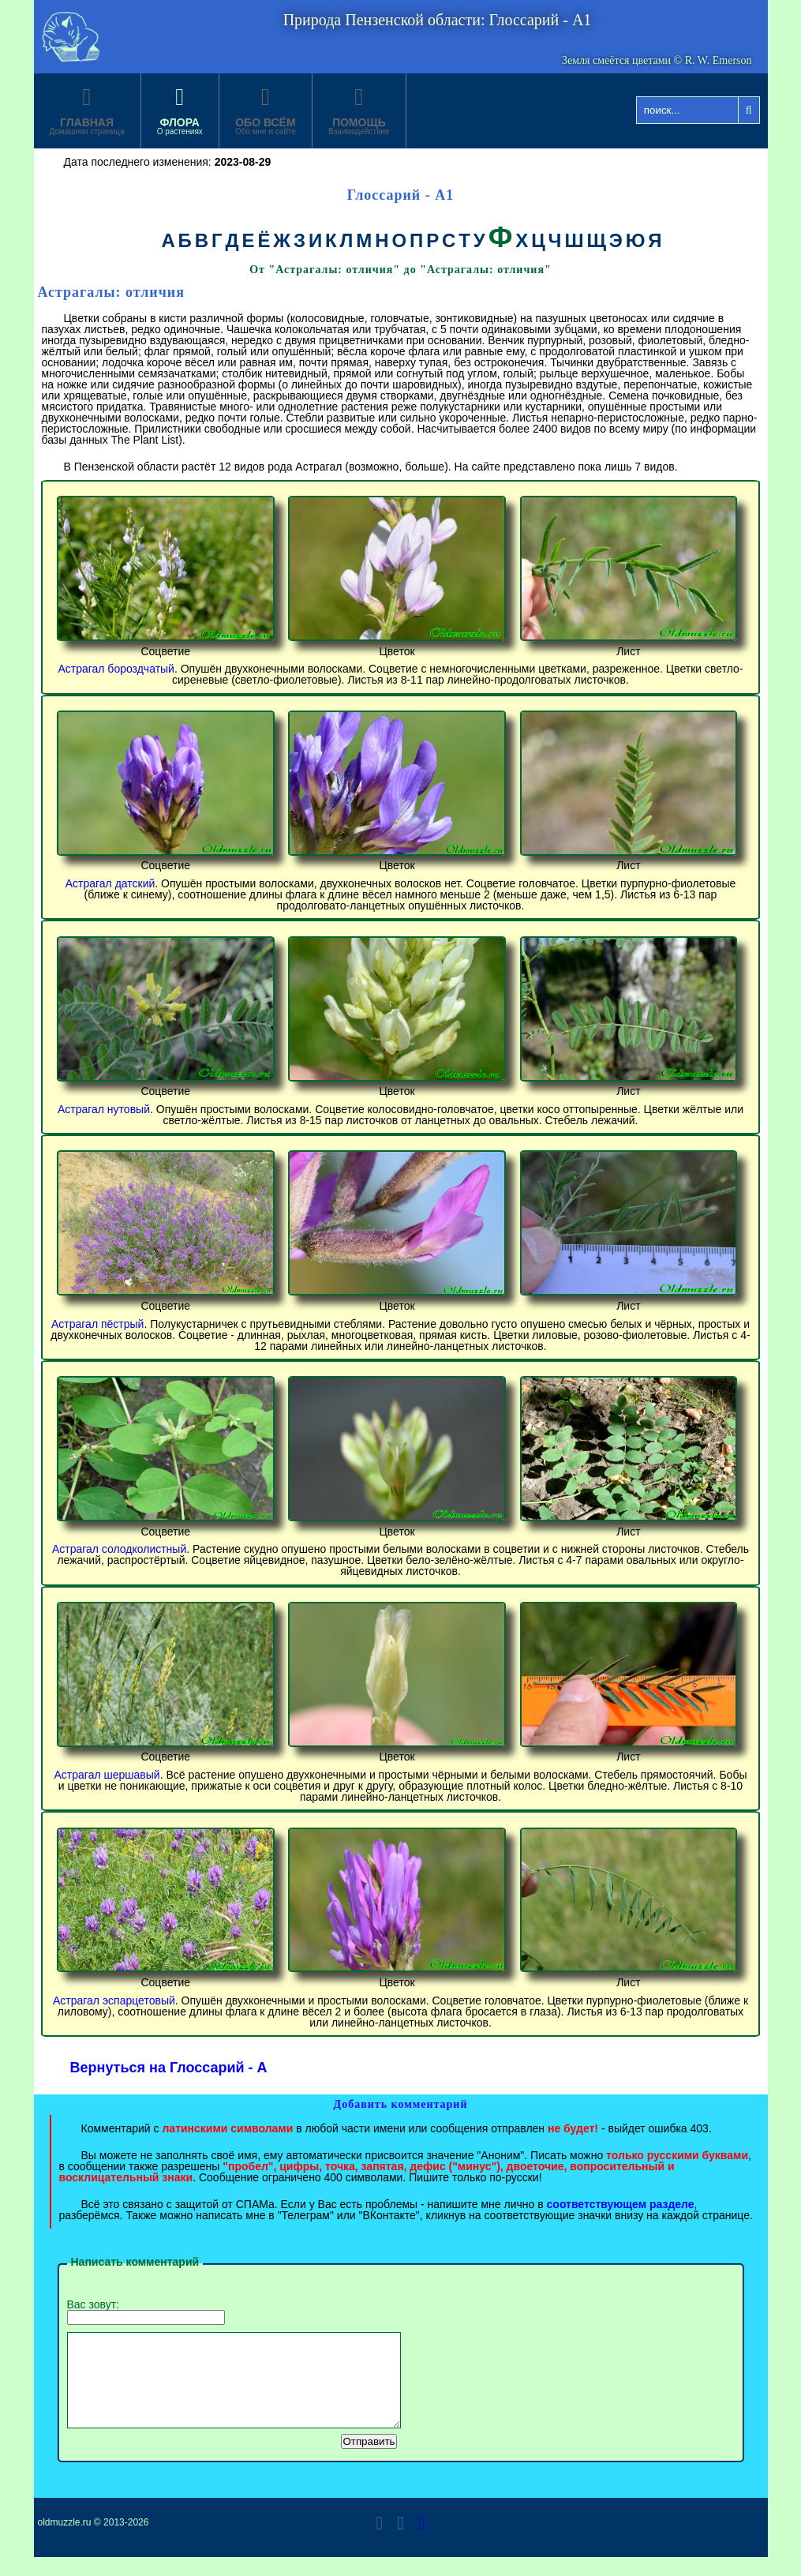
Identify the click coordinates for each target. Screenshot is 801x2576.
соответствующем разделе (620, 2204)
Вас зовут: (146, 2311)
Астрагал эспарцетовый (114, 2000)
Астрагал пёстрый (97, 1324)
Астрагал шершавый (107, 1774)
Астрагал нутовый (104, 1109)
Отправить (368, 2460)
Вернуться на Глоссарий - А (169, 2067)
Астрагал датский (110, 883)
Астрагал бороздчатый (116, 668)
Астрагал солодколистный (119, 1549)
